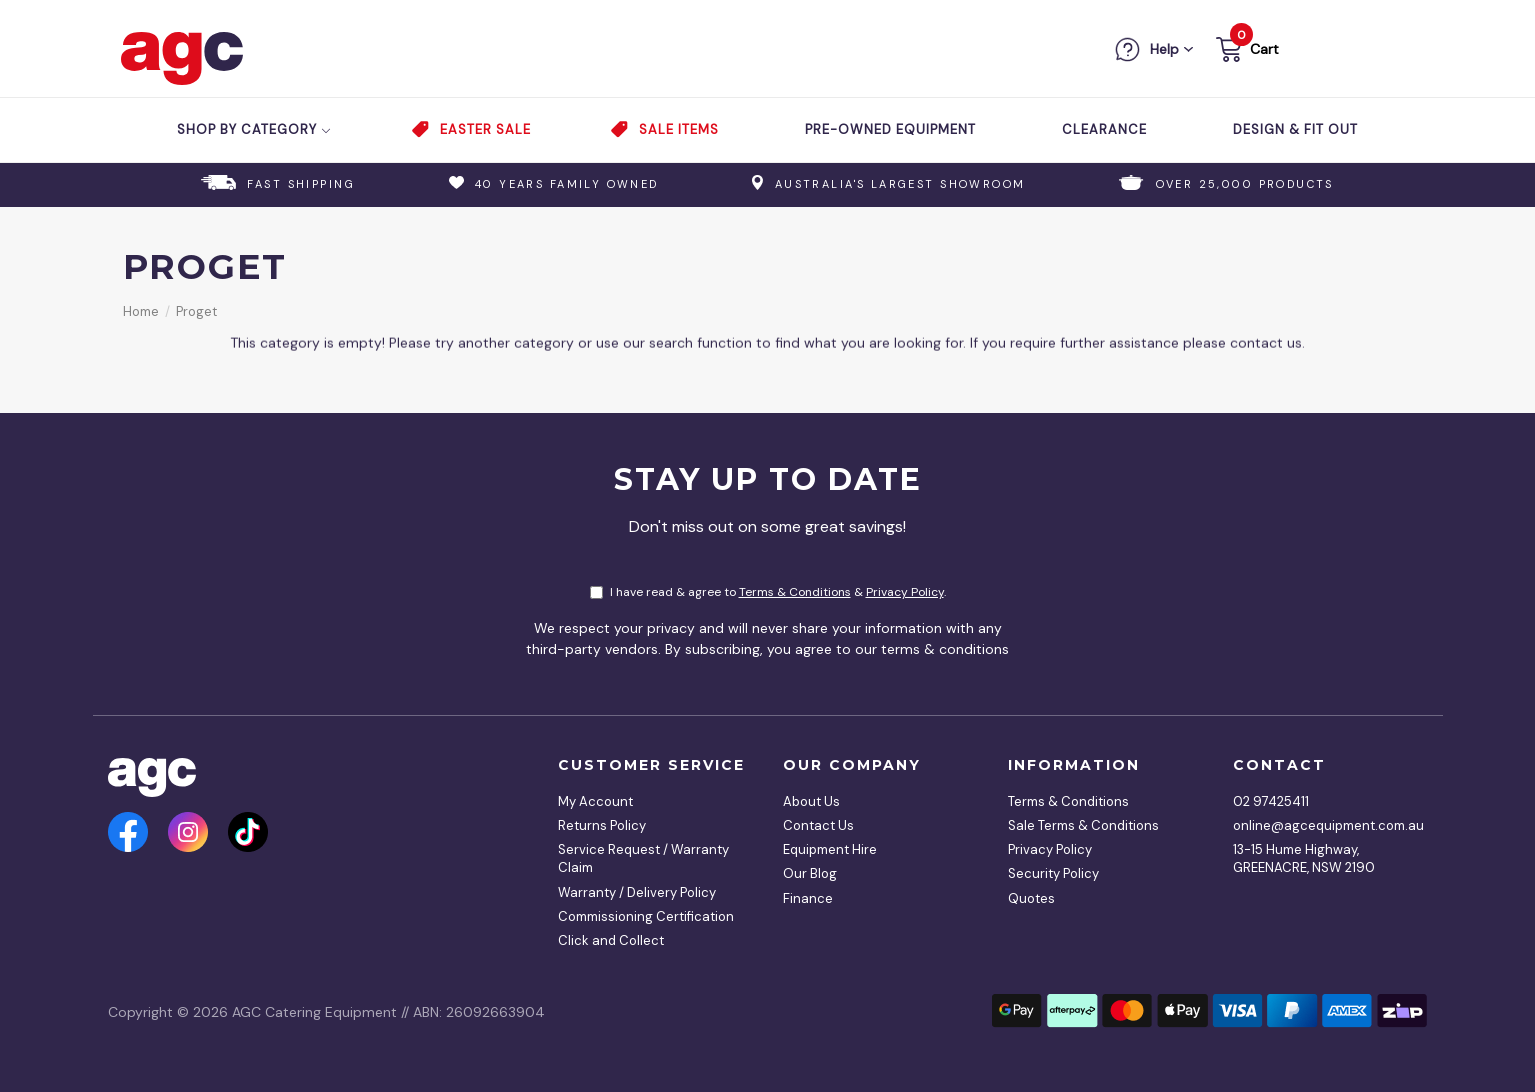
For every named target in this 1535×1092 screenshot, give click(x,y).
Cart (1264, 49)
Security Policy (1053, 873)
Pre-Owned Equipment (890, 129)
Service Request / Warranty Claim (643, 858)
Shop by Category (254, 129)
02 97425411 (1271, 801)
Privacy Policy (905, 592)
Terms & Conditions (795, 592)
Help (1164, 49)
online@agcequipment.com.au (1323, 825)
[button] (1245, 52)
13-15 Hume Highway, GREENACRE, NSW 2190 (1304, 858)
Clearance (1104, 129)
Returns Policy (602, 825)
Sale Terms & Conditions (1083, 825)
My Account (595, 801)
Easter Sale (485, 129)
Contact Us (818, 825)
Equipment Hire (830, 849)
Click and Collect (611, 940)
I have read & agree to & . (768, 592)
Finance (808, 898)
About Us (811, 801)
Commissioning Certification (646, 916)
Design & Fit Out (1295, 129)
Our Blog (810, 873)
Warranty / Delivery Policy (637, 892)
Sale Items (679, 129)
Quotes (1031, 898)
